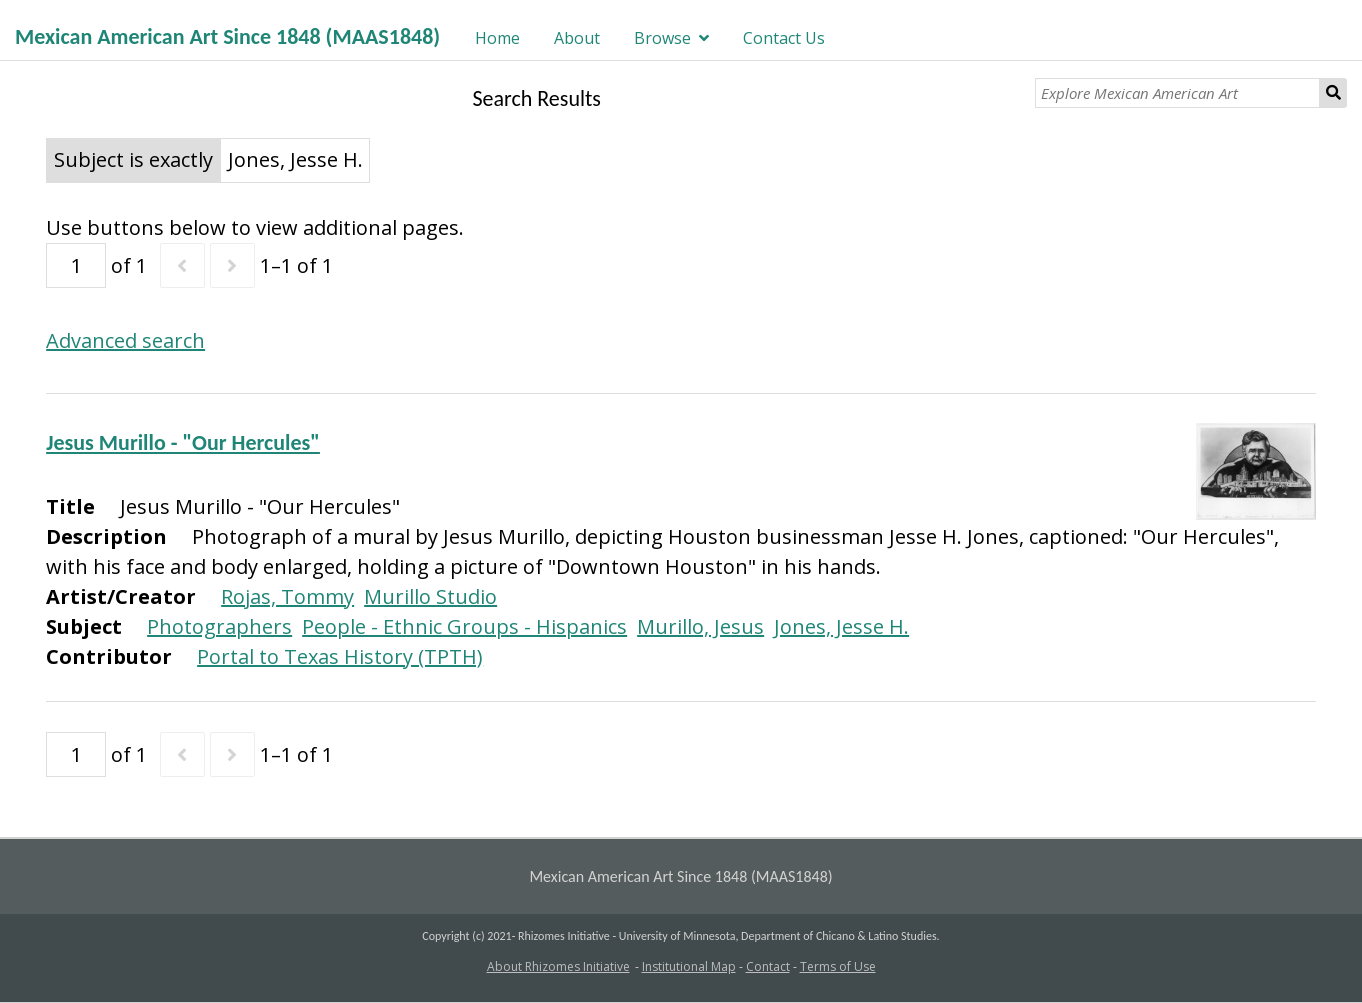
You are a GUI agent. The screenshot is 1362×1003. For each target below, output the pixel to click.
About (577, 38)
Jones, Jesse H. (841, 626)
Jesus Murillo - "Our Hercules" (183, 442)
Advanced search (125, 340)
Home (497, 38)
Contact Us (784, 38)
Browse (662, 38)
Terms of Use (838, 966)
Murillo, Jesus (700, 626)
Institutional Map (689, 966)
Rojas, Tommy (287, 596)
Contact (768, 966)
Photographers (219, 626)
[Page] (76, 265)
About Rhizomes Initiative (558, 966)
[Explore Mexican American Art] (1177, 93)
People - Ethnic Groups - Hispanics (464, 626)
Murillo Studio (430, 596)
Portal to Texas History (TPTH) (340, 656)
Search (1333, 93)
